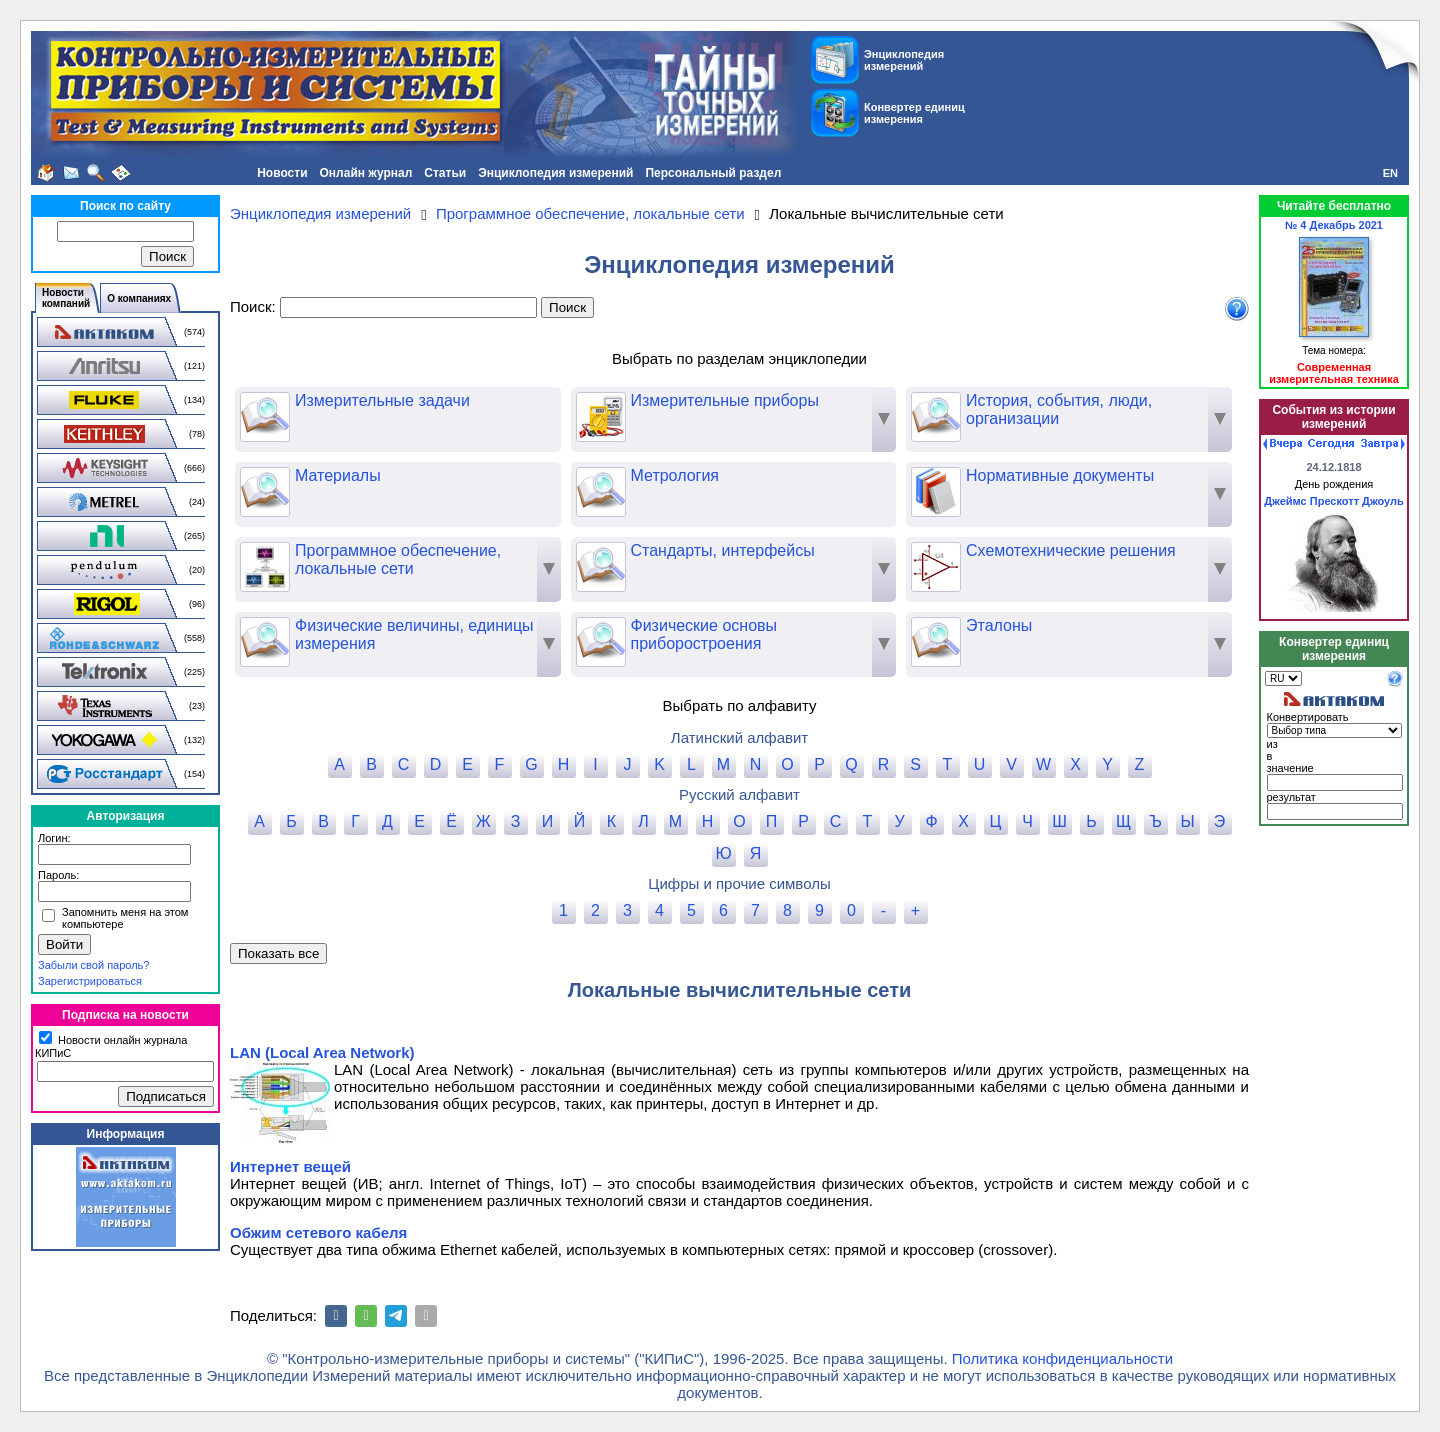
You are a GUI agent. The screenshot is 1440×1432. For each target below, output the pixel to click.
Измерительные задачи (355, 401)
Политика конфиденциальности (1062, 1358)
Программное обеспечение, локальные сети (370, 560)
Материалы (310, 476)
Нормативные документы (1032, 476)
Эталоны (971, 626)
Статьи (445, 173)
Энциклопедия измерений (555, 173)
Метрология (648, 476)
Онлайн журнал (366, 173)
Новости (282, 173)
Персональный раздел (713, 173)
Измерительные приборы (697, 401)
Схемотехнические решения (1043, 551)
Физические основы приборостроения (677, 635)
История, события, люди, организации (1031, 410)
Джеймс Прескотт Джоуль (1334, 501)
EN (1390, 173)
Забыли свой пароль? (93, 965)
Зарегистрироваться (90, 981)
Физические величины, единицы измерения (387, 635)
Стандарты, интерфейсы (695, 551)
